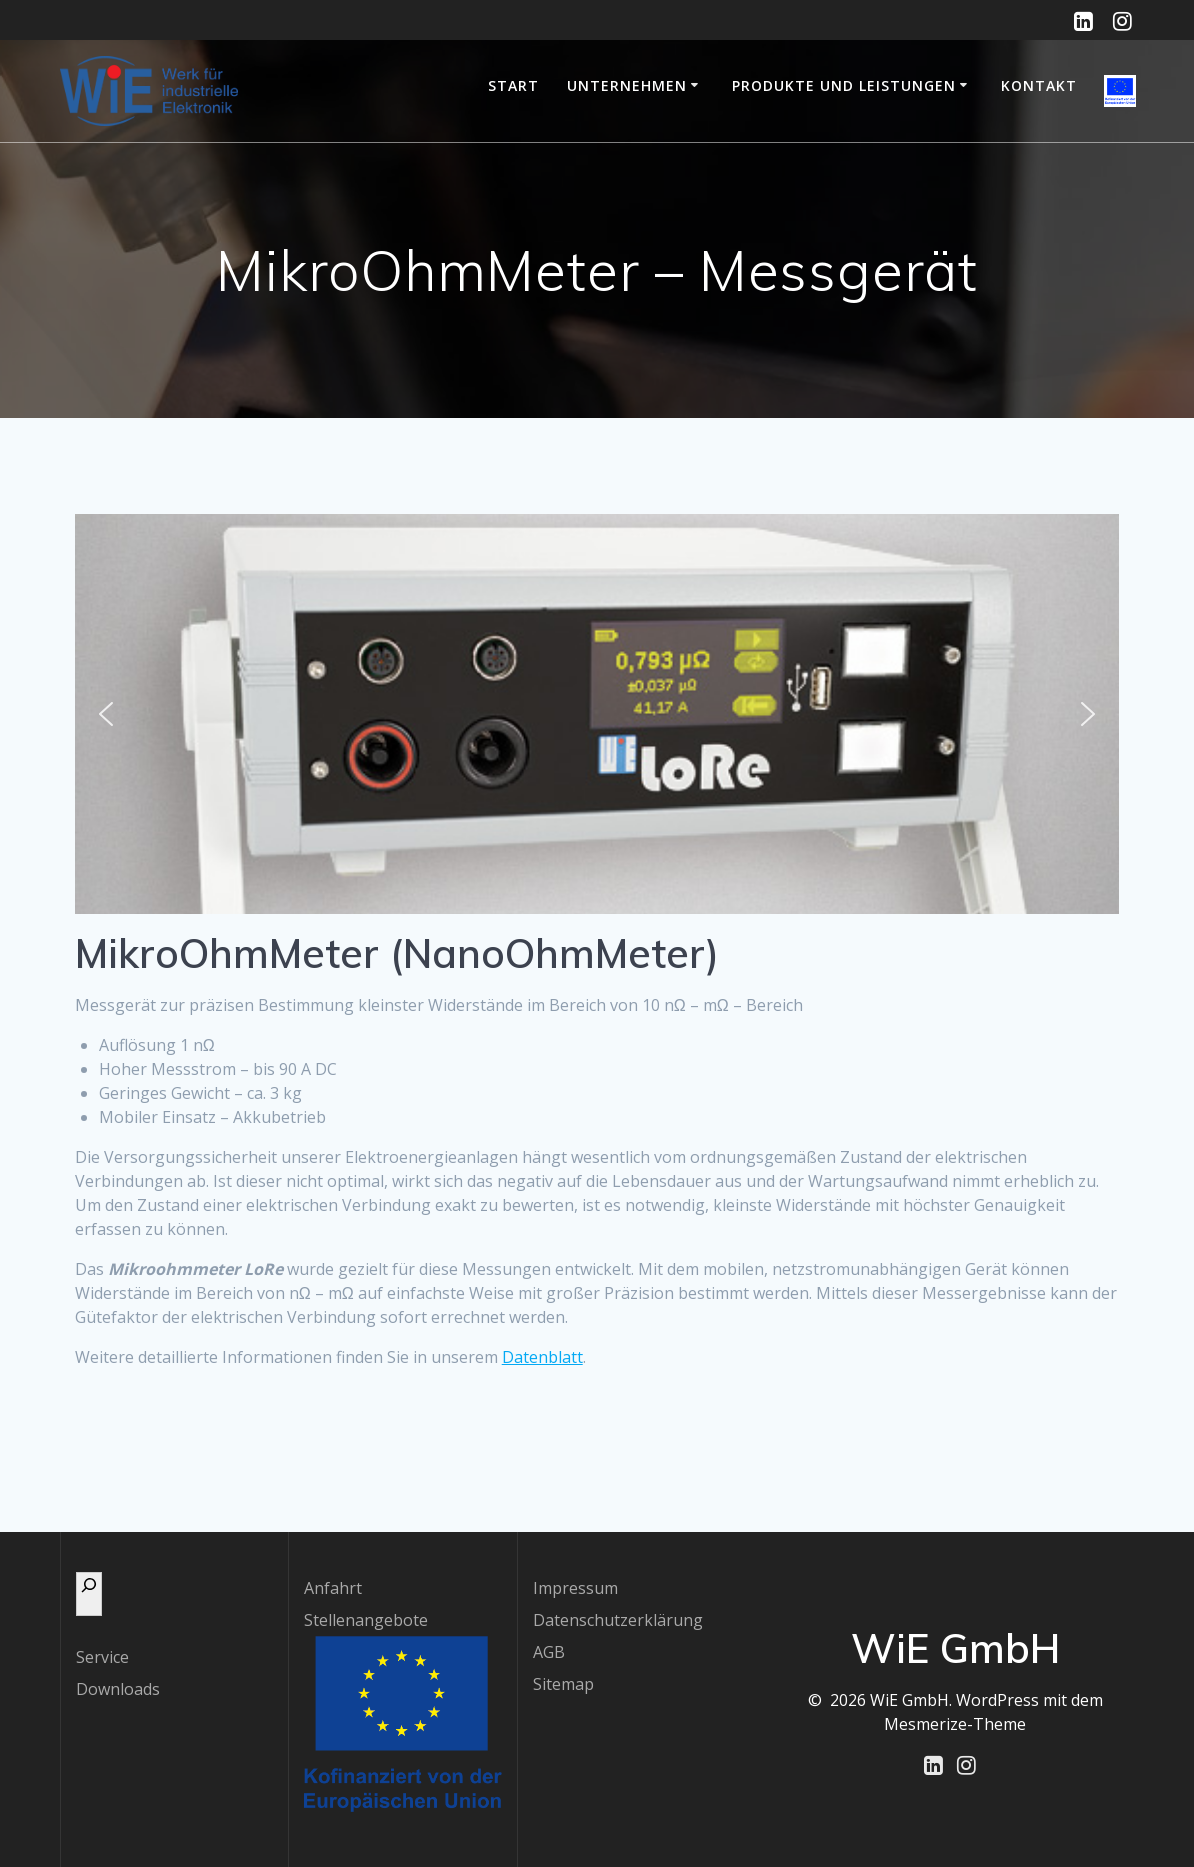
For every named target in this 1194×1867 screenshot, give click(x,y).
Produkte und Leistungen (844, 85)
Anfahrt (333, 1588)
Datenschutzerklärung (618, 1620)
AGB (549, 1652)
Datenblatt (542, 1357)
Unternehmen (627, 85)
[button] (106, 714)
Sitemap (563, 1684)
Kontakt (1039, 85)
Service (102, 1657)
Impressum (575, 1588)
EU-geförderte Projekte (1120, 91)
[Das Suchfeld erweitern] (89, 1594)
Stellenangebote (366, 1620)
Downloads (118, 1689)
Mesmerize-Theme (955, 1724)
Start (513, 85)
